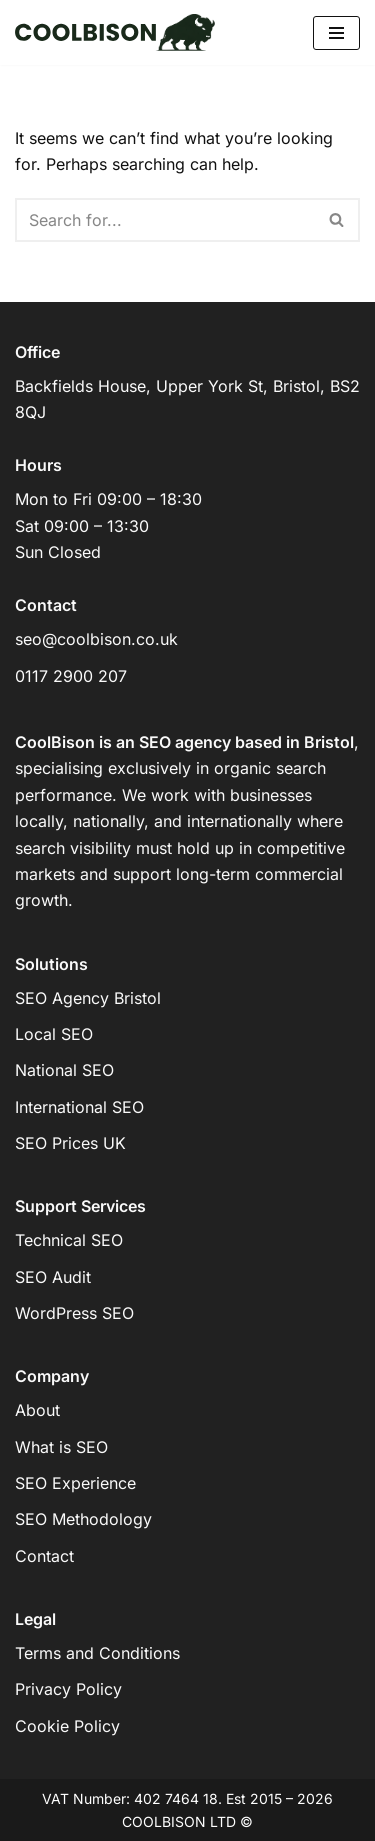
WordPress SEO (74, 1313)
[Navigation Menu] (336, 33)
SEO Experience (75, 1483)
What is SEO (61, 1447)
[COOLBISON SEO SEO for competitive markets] (115, 32)
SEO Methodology (83, 1519)
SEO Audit (53, 1277)
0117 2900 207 (71, 676)
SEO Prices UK (70, 1143)
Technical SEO (69, 1240)
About (37, 1410)
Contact (44, 1556)
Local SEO (54, 1034)
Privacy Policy (68, 1689)
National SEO (64, 1070)
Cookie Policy (67, 1726)
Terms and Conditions (97, 1653)
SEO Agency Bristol (88, 998)
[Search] (165, 220)
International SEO (79, 1107)
